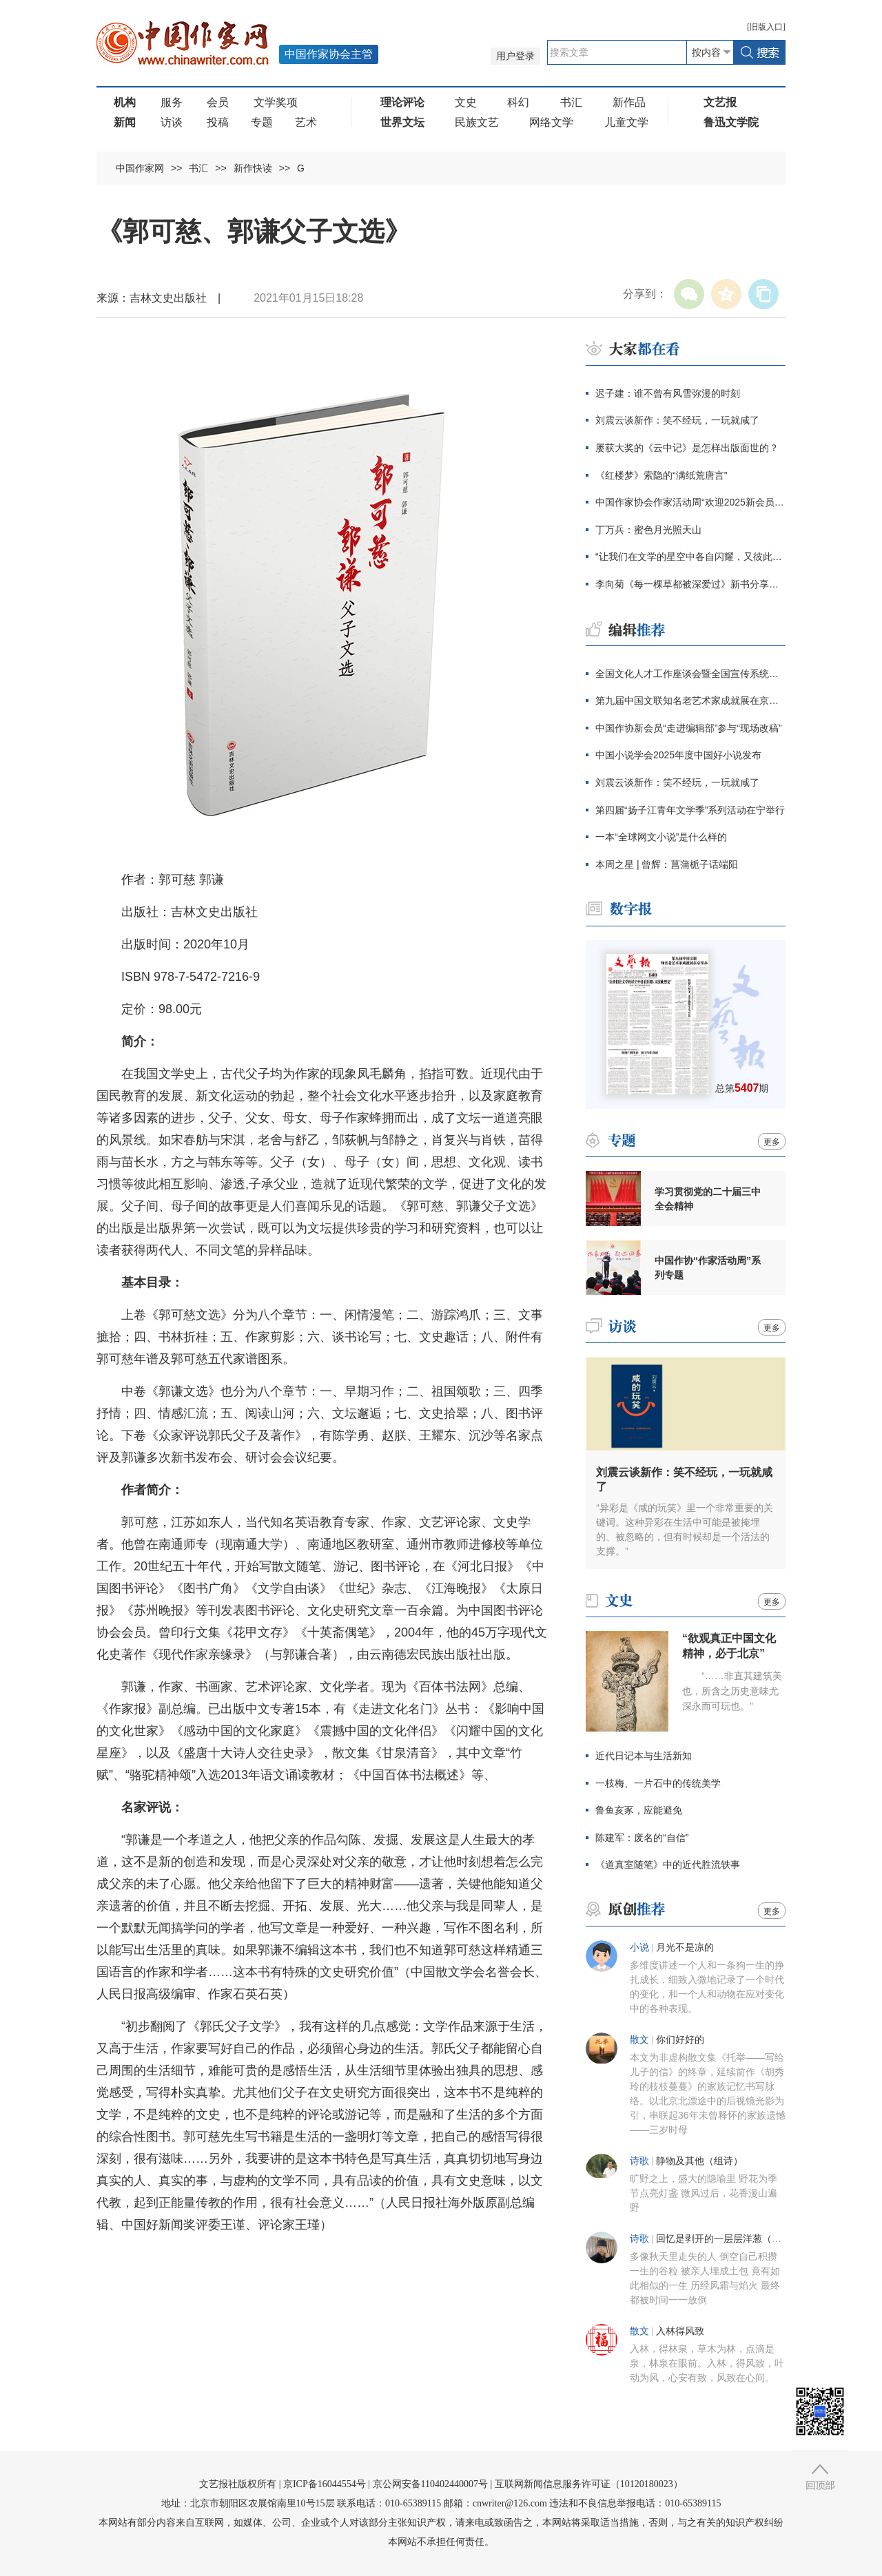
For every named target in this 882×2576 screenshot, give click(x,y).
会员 (218, 102)
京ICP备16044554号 (324, 2484)
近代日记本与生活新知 (643, 1755)
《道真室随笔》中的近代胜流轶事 (667, 1864)
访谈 (172, 122)
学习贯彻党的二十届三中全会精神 (708, 1199)
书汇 (571, 102)
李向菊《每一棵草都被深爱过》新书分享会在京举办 (690, 584)
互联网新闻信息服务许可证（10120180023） (589, 2484)
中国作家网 (140, 168)
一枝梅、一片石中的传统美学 (658, 1783)
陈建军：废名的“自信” (641, 1837)
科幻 (518, 102)
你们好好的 (680, 2040)
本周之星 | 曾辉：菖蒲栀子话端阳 (666, 864)
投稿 (218, 122)
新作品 (629, 102)
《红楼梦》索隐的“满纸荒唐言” (661, 475)
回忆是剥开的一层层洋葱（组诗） (728, 2239)
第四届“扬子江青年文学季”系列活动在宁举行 (690, 810)
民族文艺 (477, 122)
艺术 (306, 122)
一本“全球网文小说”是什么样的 (661, 836)
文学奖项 (276, 102)
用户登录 (515, 56)
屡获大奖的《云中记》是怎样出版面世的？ (687, 447)
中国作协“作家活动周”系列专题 (708, 1267)
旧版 (766, 27)
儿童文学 (626, 122)
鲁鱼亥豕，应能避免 (638, 1810)
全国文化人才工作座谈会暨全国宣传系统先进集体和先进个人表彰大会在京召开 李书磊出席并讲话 (690, 673)
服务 (172, 102)
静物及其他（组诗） (699, 2161)
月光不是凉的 (685, 1947)
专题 (262, 122)
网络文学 (551, 122)
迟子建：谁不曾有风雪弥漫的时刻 (667, 393)
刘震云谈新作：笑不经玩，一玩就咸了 (677, 420)
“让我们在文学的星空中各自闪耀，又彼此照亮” (690, 556)
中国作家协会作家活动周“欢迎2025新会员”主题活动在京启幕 (690, 502)
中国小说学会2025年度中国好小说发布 (678, 754)
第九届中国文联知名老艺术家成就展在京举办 (690, 700)
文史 (466, 102)
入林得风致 (680, 2331)
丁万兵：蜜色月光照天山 (648, 529)
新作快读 (253, 168)
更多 (771, 1142)
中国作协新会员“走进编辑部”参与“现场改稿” (688, 728)
